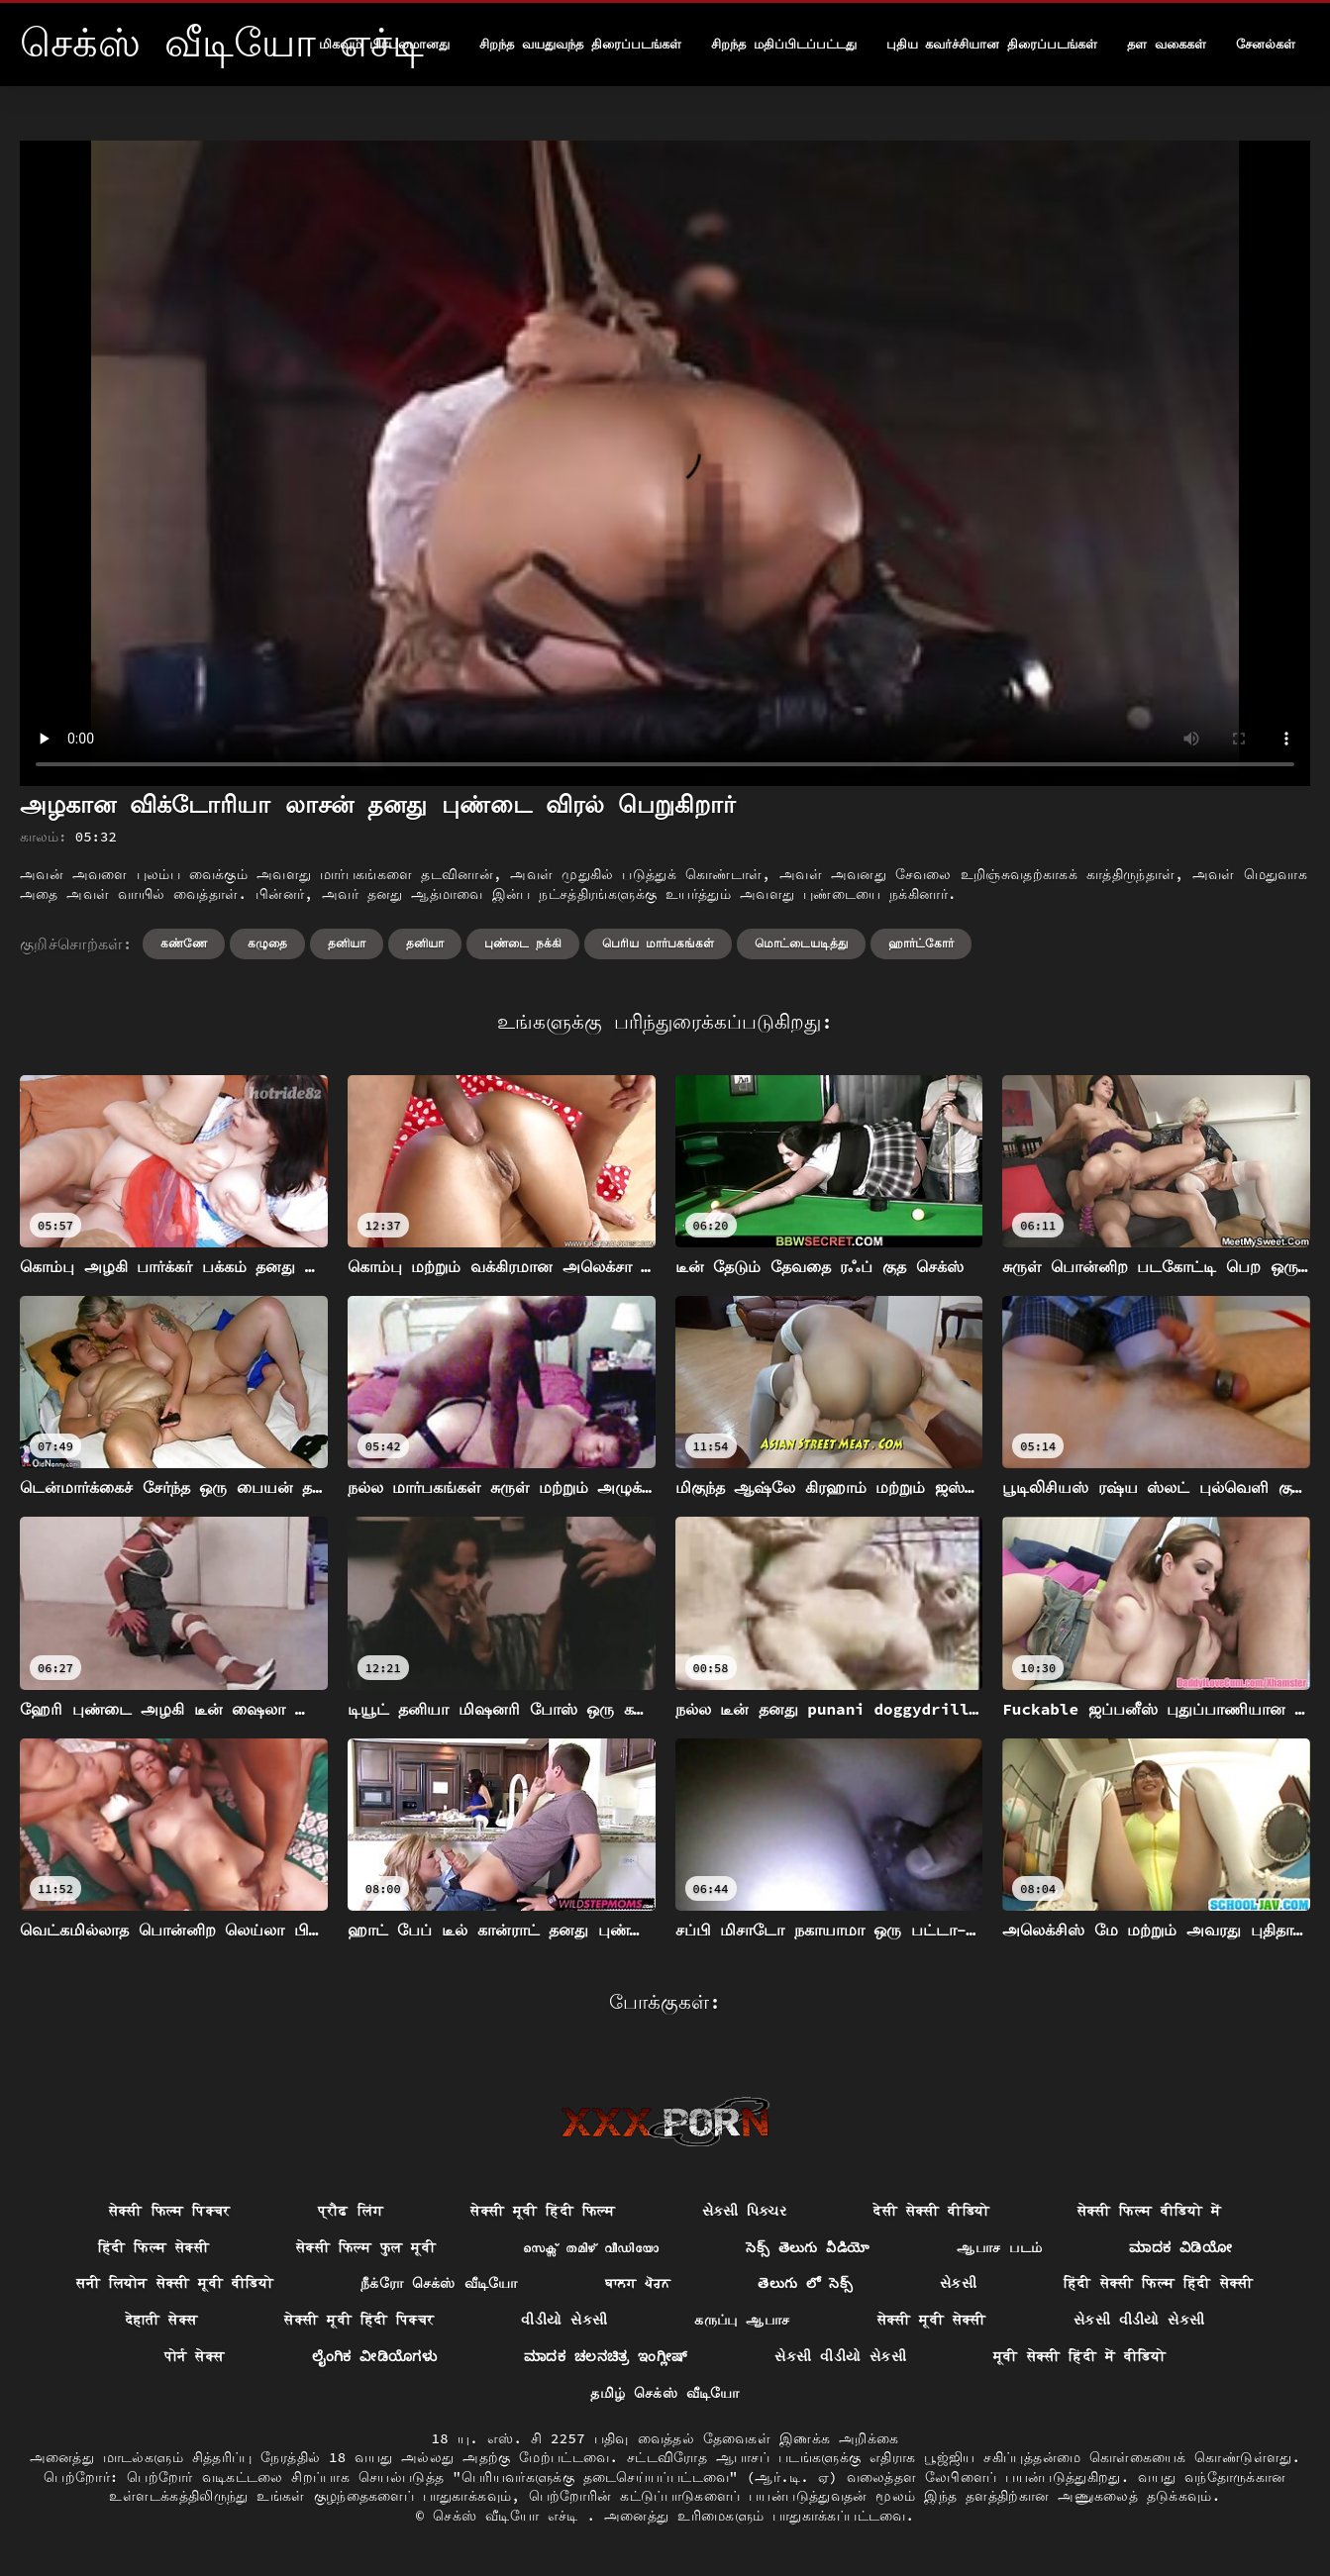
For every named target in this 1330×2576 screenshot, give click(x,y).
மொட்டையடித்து (801, 943)
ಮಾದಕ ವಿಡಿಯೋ (1180, 2247)
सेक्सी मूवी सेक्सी (931, 2319)
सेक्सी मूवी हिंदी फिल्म (542, 2211)
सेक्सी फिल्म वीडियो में (1149, 2211)
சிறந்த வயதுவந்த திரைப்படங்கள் (580, 44)
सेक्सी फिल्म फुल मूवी (366, 2247)
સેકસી (958, 2283)
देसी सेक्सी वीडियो (931, 2211)
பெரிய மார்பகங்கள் (658, 943)
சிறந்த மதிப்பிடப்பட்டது (784, 44)
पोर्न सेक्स (194, 2356)
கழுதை (267, 943)
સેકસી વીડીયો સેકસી (1139, 2319)
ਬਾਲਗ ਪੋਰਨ (638, 2283)
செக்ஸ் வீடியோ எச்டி (509, 2516)
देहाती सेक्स (162, 2319)
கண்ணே (183, 943)
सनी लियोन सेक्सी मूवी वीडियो (174, 2283)
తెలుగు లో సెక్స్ (805, 2283)
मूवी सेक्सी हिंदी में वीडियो (1079, 2356)
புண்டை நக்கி (523, 943)
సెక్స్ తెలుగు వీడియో (808, 2247)
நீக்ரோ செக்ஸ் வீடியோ (439, 2283)
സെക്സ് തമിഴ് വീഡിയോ (591, 2247)
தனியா (346, 943)
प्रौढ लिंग (351, 2211)
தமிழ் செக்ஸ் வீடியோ (665, 2393)
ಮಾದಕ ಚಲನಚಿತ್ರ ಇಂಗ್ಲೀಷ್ (605, 2356)
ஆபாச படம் (999, 2247)
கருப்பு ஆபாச (741, 2319)
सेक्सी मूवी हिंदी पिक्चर (359, 2319)
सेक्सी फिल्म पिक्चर (170, 2211)
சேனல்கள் (1265, 44)
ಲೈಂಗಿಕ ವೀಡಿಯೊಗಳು (375, 2356)
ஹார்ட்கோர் (921, 943)
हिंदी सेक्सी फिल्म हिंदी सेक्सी (1159, 2283)
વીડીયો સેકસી (564, 2319)
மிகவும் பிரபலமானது (384, 44)
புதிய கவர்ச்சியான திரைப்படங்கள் (992, 44)
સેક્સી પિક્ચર (744, 2211)
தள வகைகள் (1166, 44)
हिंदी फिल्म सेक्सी (153, 2247)
